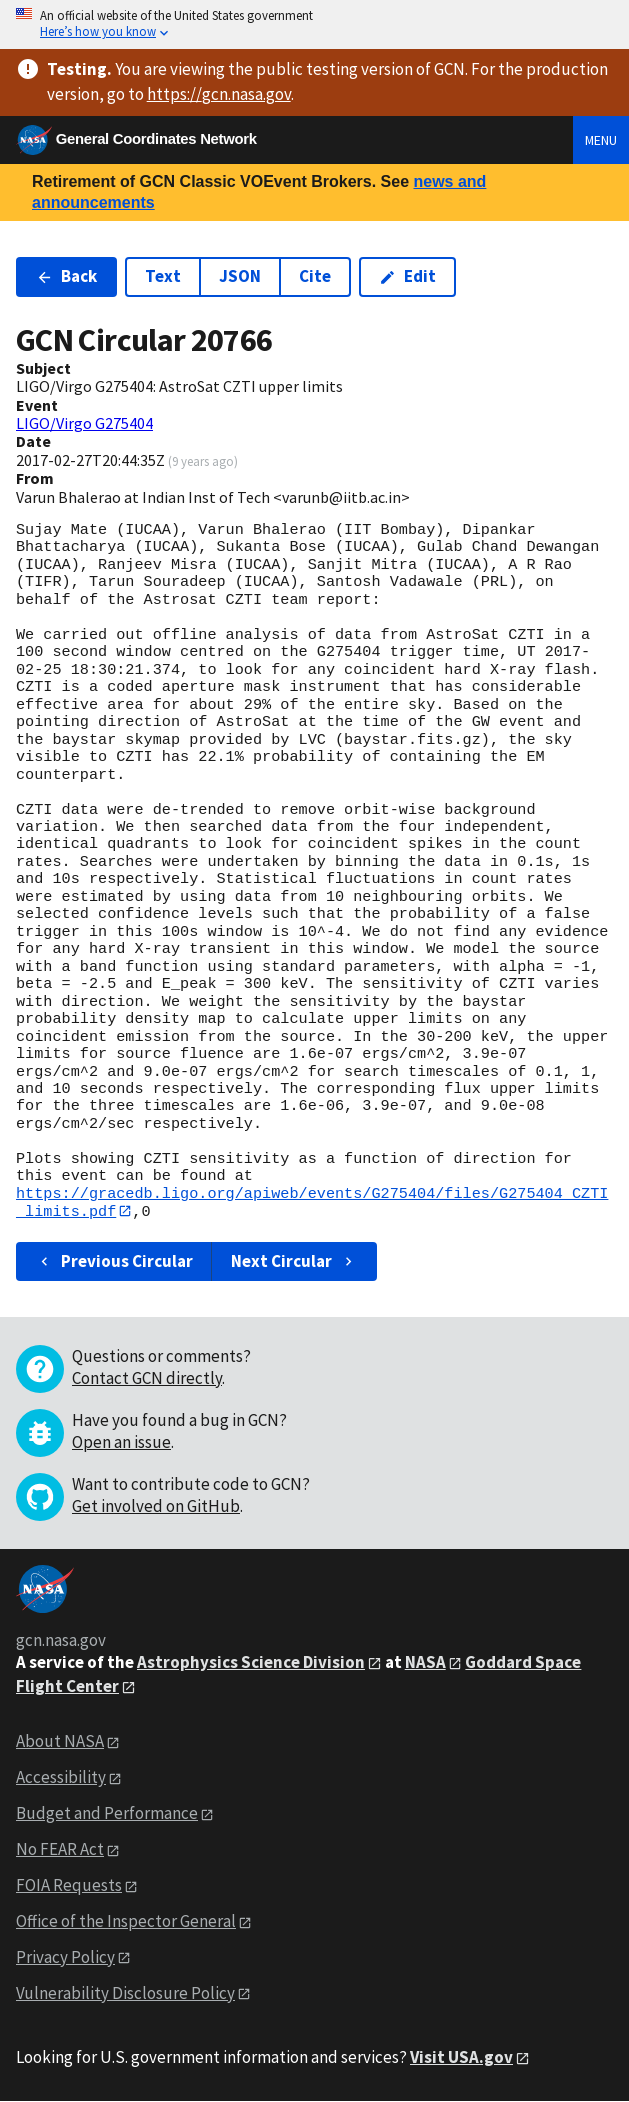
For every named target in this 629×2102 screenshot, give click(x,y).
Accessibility (61, 1778)
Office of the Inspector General (126, 1921)
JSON (240, 276)
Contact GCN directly (147, 1378)
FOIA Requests (69, 1885)
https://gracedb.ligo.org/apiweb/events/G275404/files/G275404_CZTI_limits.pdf (312, 1202)
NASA (425, 1662)
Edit (407, 276)
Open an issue (121, 1442)
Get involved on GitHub (156, 1506)
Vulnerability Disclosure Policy (125, 1993)
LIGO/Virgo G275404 (84, 423)
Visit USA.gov (461, 2057)
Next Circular (294, 1261)
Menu (601, 140)
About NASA (60, 1742)
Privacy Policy (65, 1957)
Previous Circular (114, 1261)
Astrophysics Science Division (251, 1662)
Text (163, 276)
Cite (315, 276)
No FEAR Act (60, 1850)
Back (66, 276)
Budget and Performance (107, 1814)
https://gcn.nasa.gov (219, 94)
